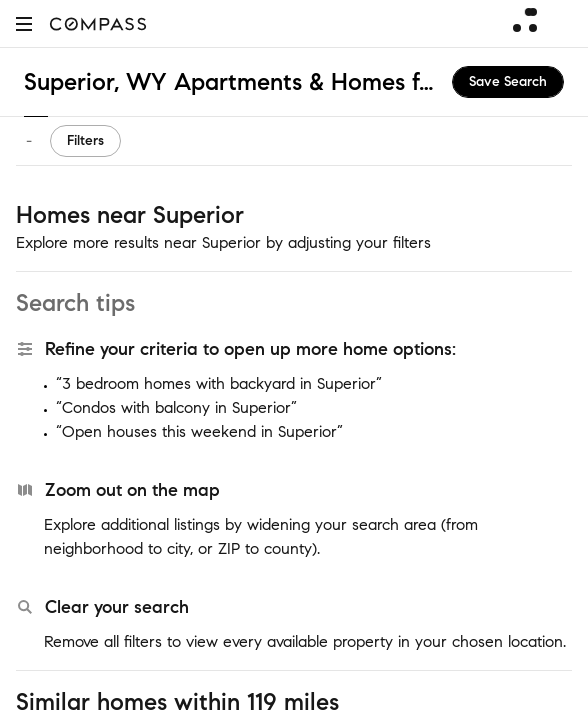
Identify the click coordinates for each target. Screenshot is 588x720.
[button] (24, 23)
